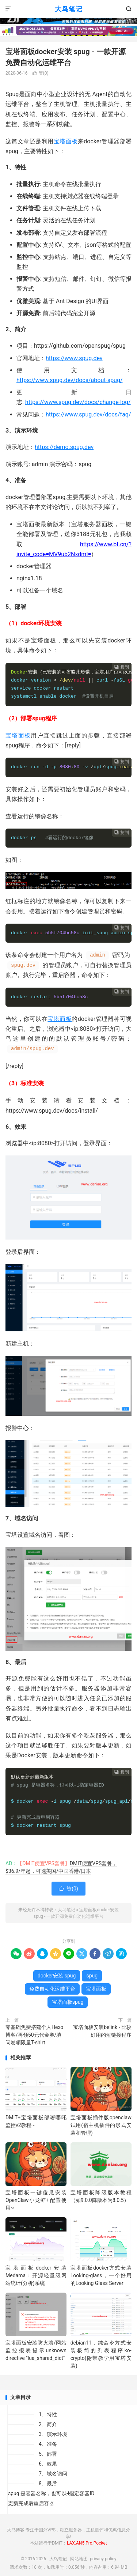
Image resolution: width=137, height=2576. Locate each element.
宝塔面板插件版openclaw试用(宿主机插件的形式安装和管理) (101, 2125)
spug (92, 1976)
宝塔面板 (66, 141)
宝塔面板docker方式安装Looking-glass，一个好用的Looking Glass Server (101, 2275)
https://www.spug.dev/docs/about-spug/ (69, 380)
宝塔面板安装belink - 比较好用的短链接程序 (102, 2031)
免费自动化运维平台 (52, 1989)
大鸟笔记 (69, 9)
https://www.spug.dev (74, 358)
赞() (41, 73)
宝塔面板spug (68, 2002)
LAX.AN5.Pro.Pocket (87, 2543)
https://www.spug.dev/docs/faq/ (88, 414)
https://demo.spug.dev (64, 447)
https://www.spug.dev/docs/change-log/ (78, 402)
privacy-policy (103, 2558)
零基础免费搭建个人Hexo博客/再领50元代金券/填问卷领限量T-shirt (34, 2034)
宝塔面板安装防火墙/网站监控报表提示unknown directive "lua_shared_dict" (35, 2350)
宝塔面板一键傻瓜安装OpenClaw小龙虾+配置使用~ (35, 2200)
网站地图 (79, 2558)
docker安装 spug (57, 1976)
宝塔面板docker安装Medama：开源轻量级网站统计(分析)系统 (35, 2275)
